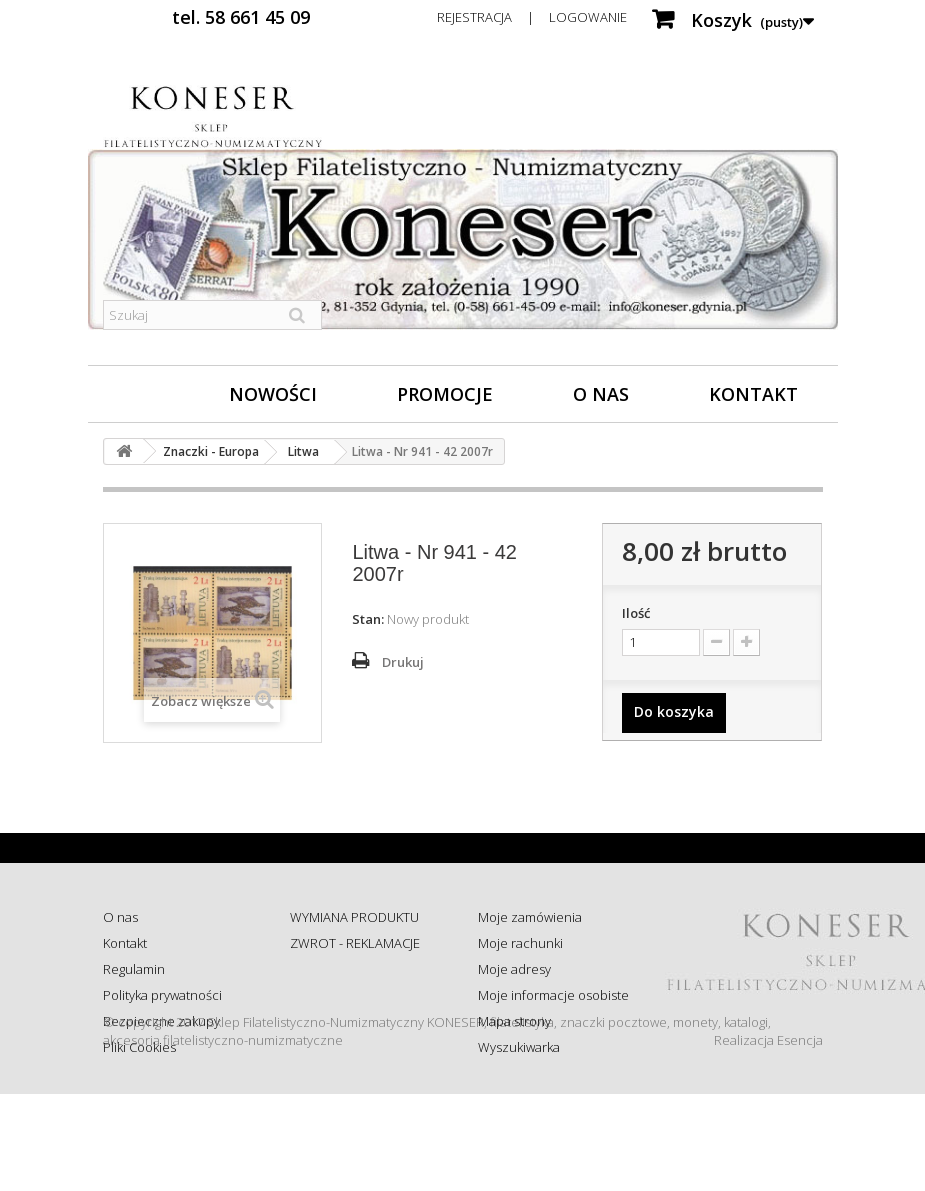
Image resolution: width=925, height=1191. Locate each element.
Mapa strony (514, 1021)
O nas (601, 394)
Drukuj (403, 662)
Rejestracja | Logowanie (532, 17)
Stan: (368, 619)
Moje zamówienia (530, 917)
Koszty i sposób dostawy (361, 1039)
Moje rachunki (520, 943)
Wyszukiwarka (519, 1047)
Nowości (273, 394)
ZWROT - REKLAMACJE (355, 943)
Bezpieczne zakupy (161, 1021)
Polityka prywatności (162, 995)
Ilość (636, 613)
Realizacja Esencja (768, 1137)
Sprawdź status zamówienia (334, 1004)
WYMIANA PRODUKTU (354, 917)
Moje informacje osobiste (553, 995)
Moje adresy (514, 969)
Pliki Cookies (139, 1047)
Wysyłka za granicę (344, 1065)
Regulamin (134, 969)
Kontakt (753, 394)
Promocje (445, 394)
